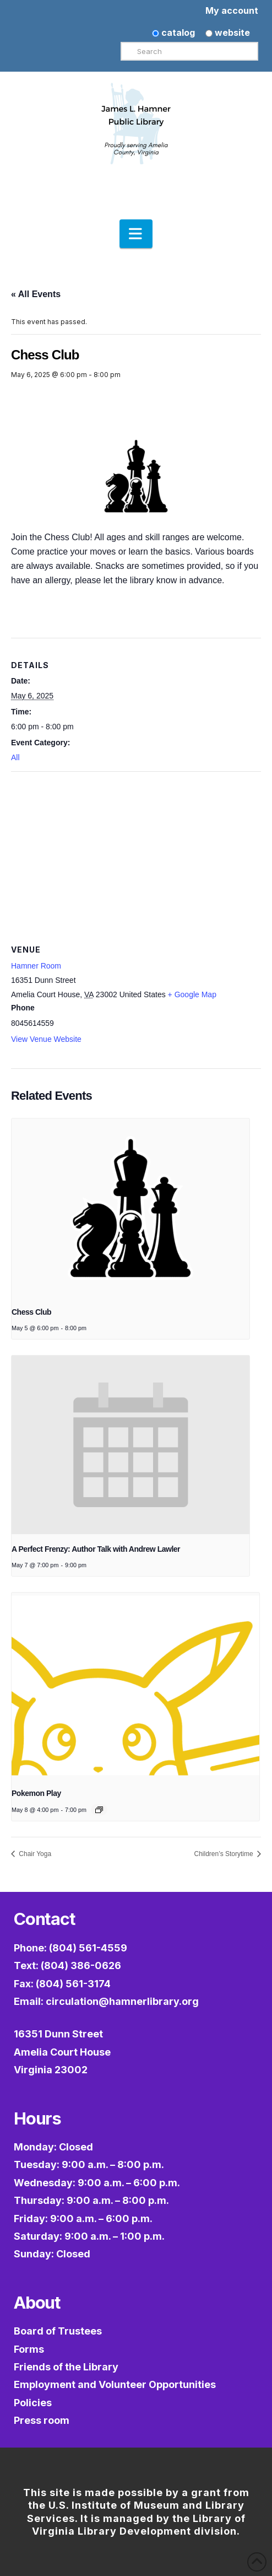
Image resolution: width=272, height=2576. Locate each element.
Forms (29, 2349)
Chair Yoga (34, 1854)
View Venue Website (46, 1039)
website (227, 32)
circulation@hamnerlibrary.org (122, 2001)
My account (231, 10)
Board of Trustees (58, 2331)
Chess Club (31, 1312)
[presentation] (130, 1207)
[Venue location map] (136, 851)
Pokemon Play (36, 1793)
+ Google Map (192, 994)
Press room (41, 2420)
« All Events (36, 294)
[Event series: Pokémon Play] (99, 1809)
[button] (136, 233)
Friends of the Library (66, 2367)
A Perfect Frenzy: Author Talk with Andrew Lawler (96, 1549)
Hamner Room (36, 965)
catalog (173, 32)
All (15, 757)
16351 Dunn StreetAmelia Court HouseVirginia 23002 (62, 2051)
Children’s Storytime (224, 1854)
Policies (33, 2402)
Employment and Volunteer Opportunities (115, 2384)
